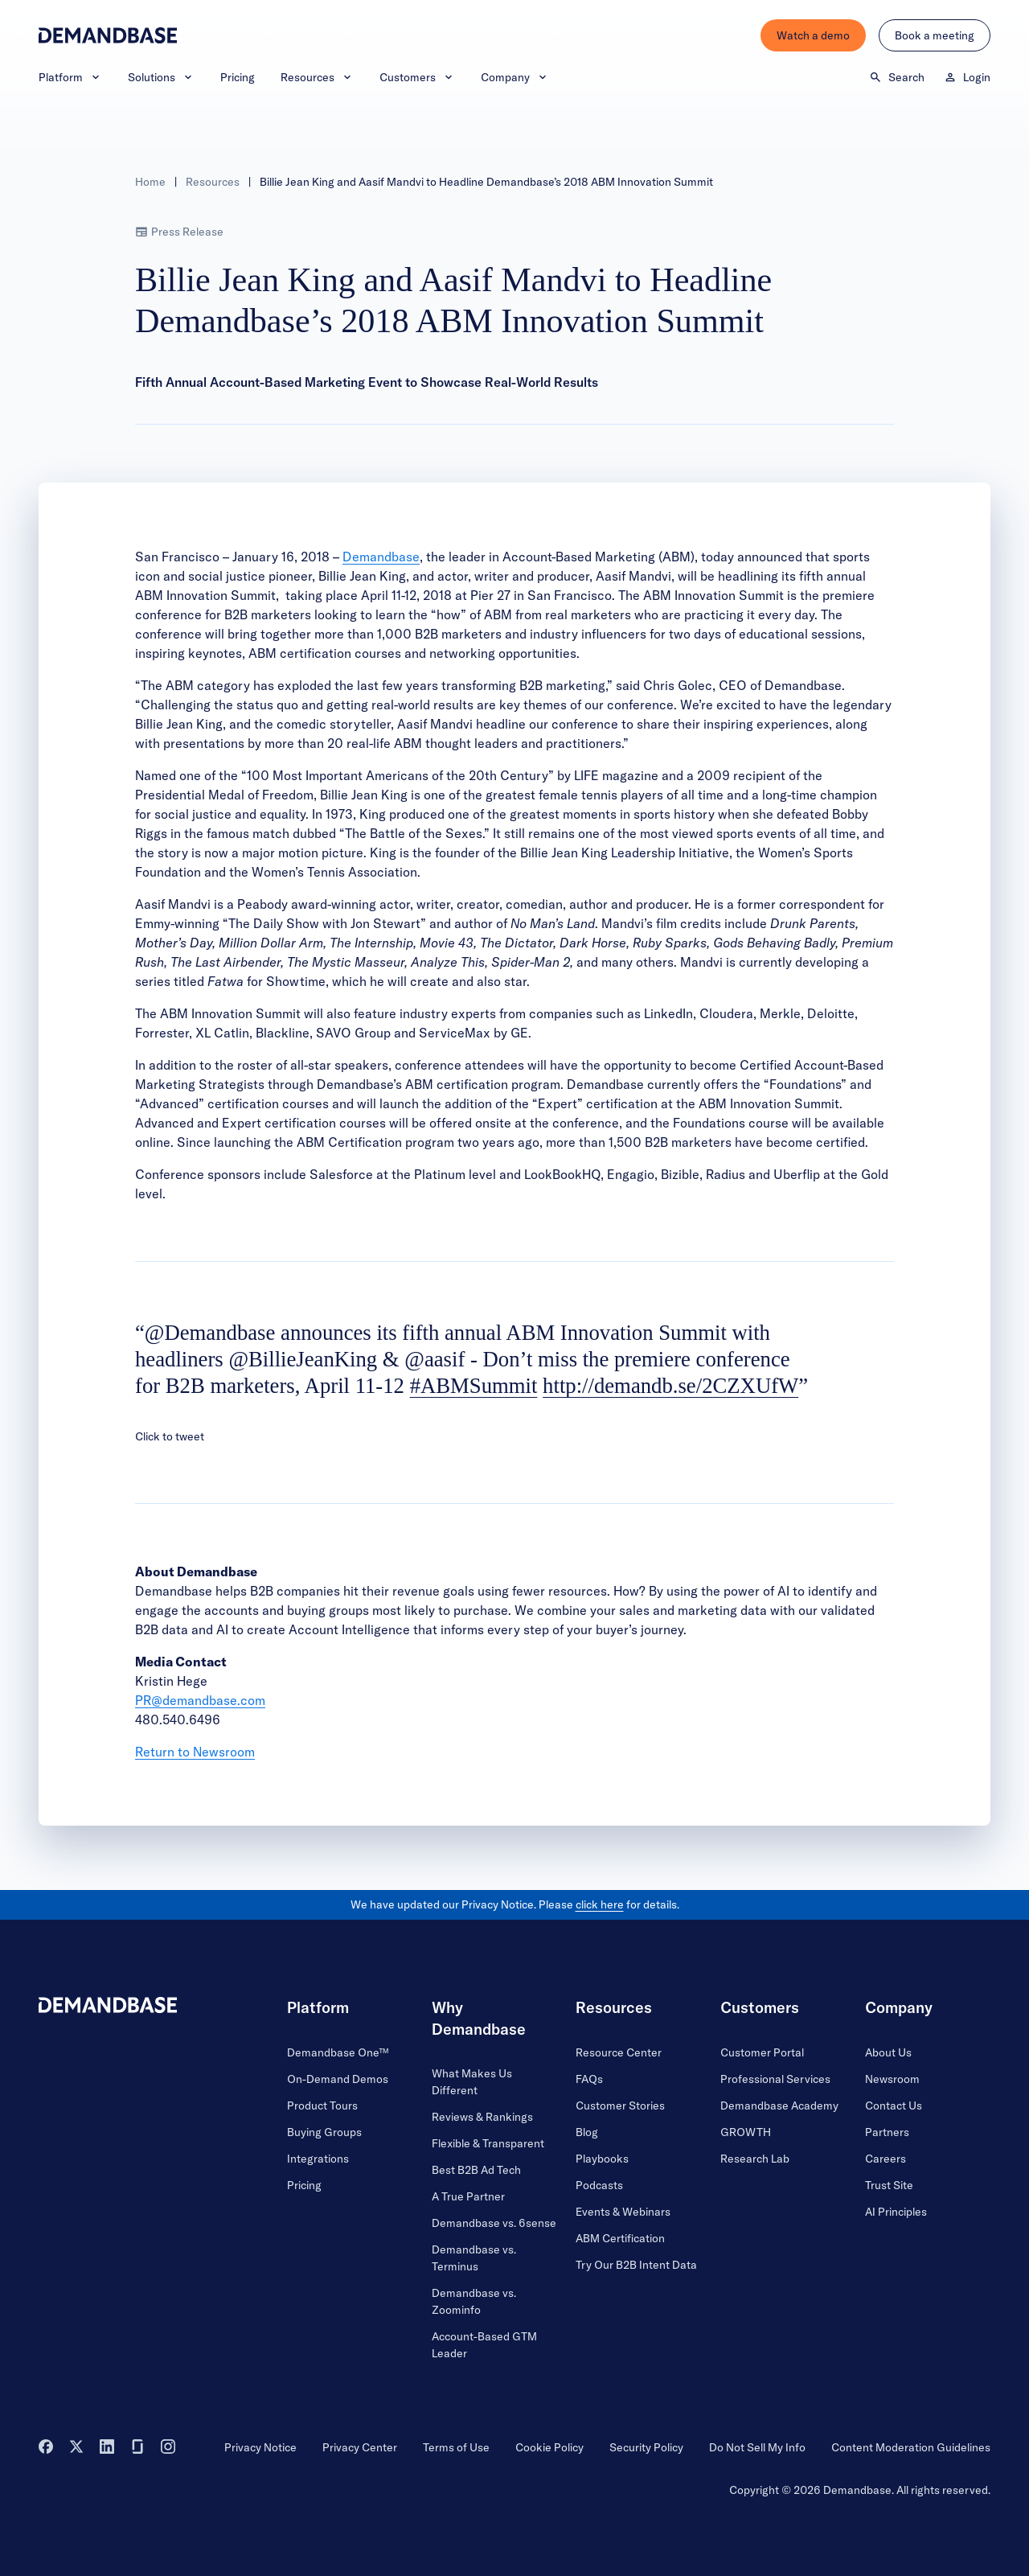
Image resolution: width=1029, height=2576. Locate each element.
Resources (317, 77)
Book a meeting (934, 35)
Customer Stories (620, 2105)
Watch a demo (813, 35)
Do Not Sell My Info (757, 2447)
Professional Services (775, 2079)
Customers (417, 77)
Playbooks (602, 2158)
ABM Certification (620, 2238)
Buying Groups (324, 2132)
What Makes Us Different (472, 2081)
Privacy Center (359, 2447)
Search (896, 77)
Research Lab (754, 2158)
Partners (887, 2132)
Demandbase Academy (779, 2105)
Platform (70, 77)
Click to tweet (169, 1436)
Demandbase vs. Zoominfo (474, 2301)
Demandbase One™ (337, 2052)
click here (600, 1904)
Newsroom (892, 2079)
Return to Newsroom (195, 1752)
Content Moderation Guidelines (910, 2447)
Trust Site (889, 2185)
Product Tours (322, 2105)
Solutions (161, 77)
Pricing (237, 77)
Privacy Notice (260, 2447)
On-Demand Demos (337, 2079)
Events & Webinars (623, 2211)
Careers (885, 2158)
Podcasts (599, 2185)
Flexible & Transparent (488, 2143)
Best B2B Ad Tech (476, 2170)
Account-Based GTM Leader (484, 2344)
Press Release (179, 231)
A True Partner (468, 2196)
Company (515, 77)
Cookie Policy (549, 2447)
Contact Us (893, 2105)
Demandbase (381, 556)
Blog (587, 2132)
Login (967, 77)
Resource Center (619, 2052)
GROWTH (745, 2132)
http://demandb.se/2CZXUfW (670, 1386)
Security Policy (646, 2447)
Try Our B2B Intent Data (636, 2265)
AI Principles (896, 2211)
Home (150, 182)
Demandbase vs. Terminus (474, 2258)
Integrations (318, 2158)
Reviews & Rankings (482, 2117)
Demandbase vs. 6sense (494, 2223)
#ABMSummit (474, 1386)
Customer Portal (762, 2052)
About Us (888, 2052)
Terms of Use (456, 2447)
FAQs (589, 2079)
